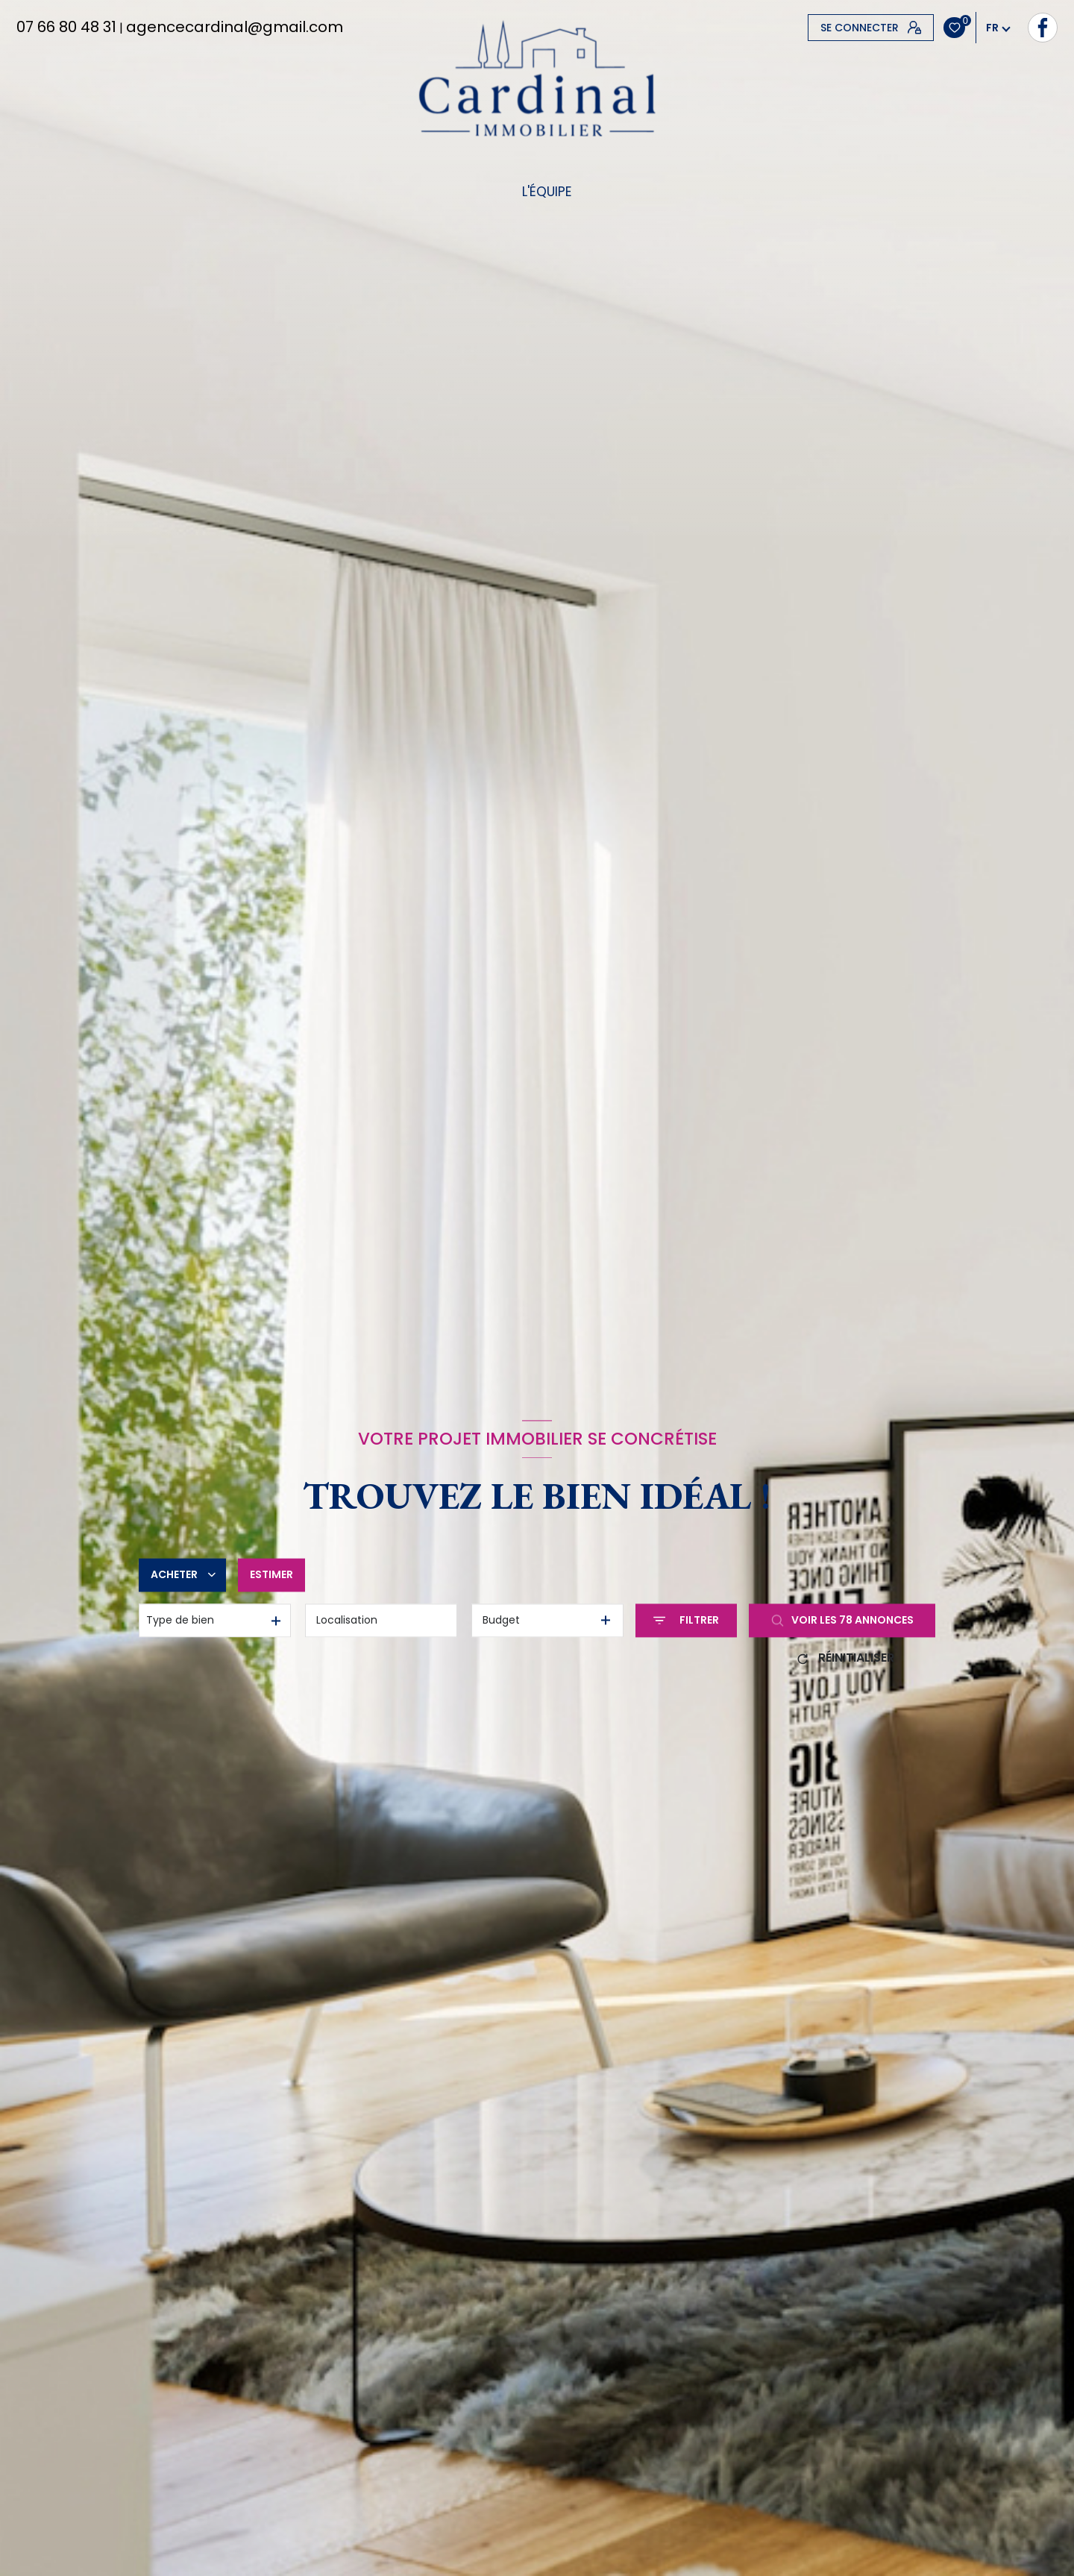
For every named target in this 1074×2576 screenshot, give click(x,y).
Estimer (271, 1574)
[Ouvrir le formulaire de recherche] (686, 1620)
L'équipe (546, 192)
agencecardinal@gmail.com (234, 26)
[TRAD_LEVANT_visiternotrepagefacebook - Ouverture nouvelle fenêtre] (823, 28)
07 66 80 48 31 (66, 26)
